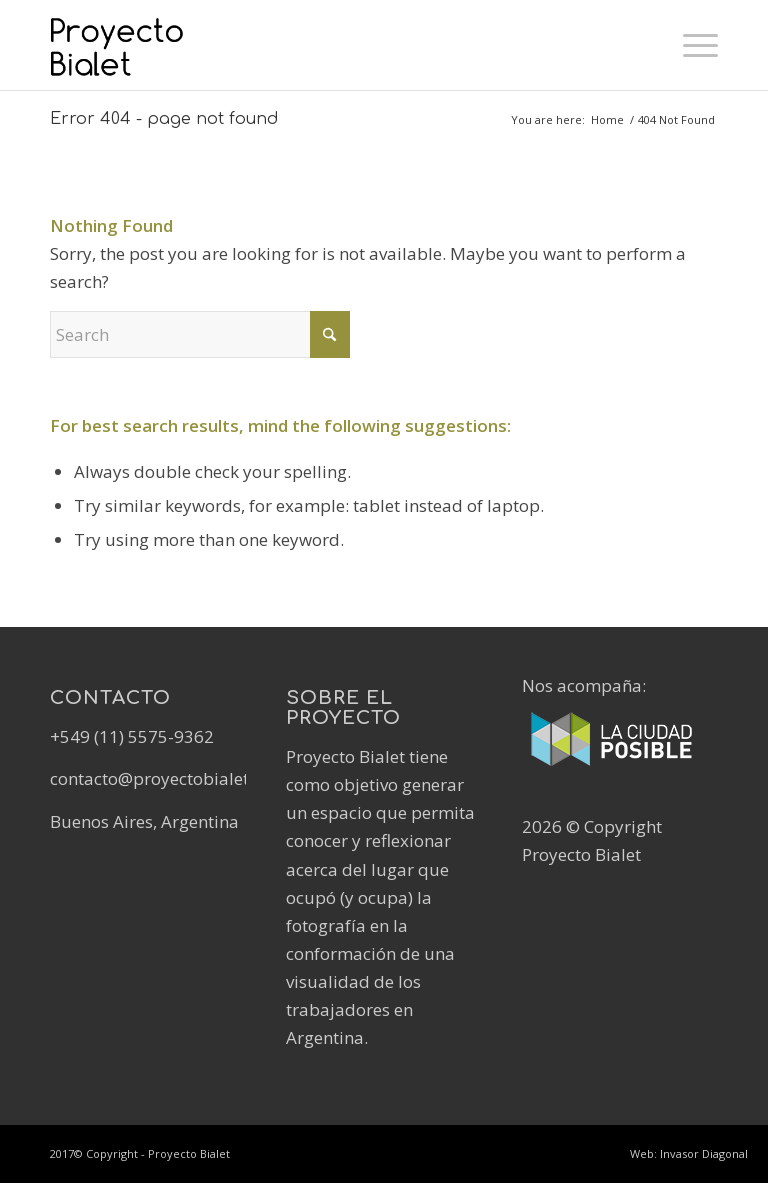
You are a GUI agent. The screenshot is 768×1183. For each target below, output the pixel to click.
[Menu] (690, 45)
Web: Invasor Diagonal (689, 1153)
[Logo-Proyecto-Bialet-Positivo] (148, 45)
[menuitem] (690, 45)
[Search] (200, 334)
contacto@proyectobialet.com (168, 778)
